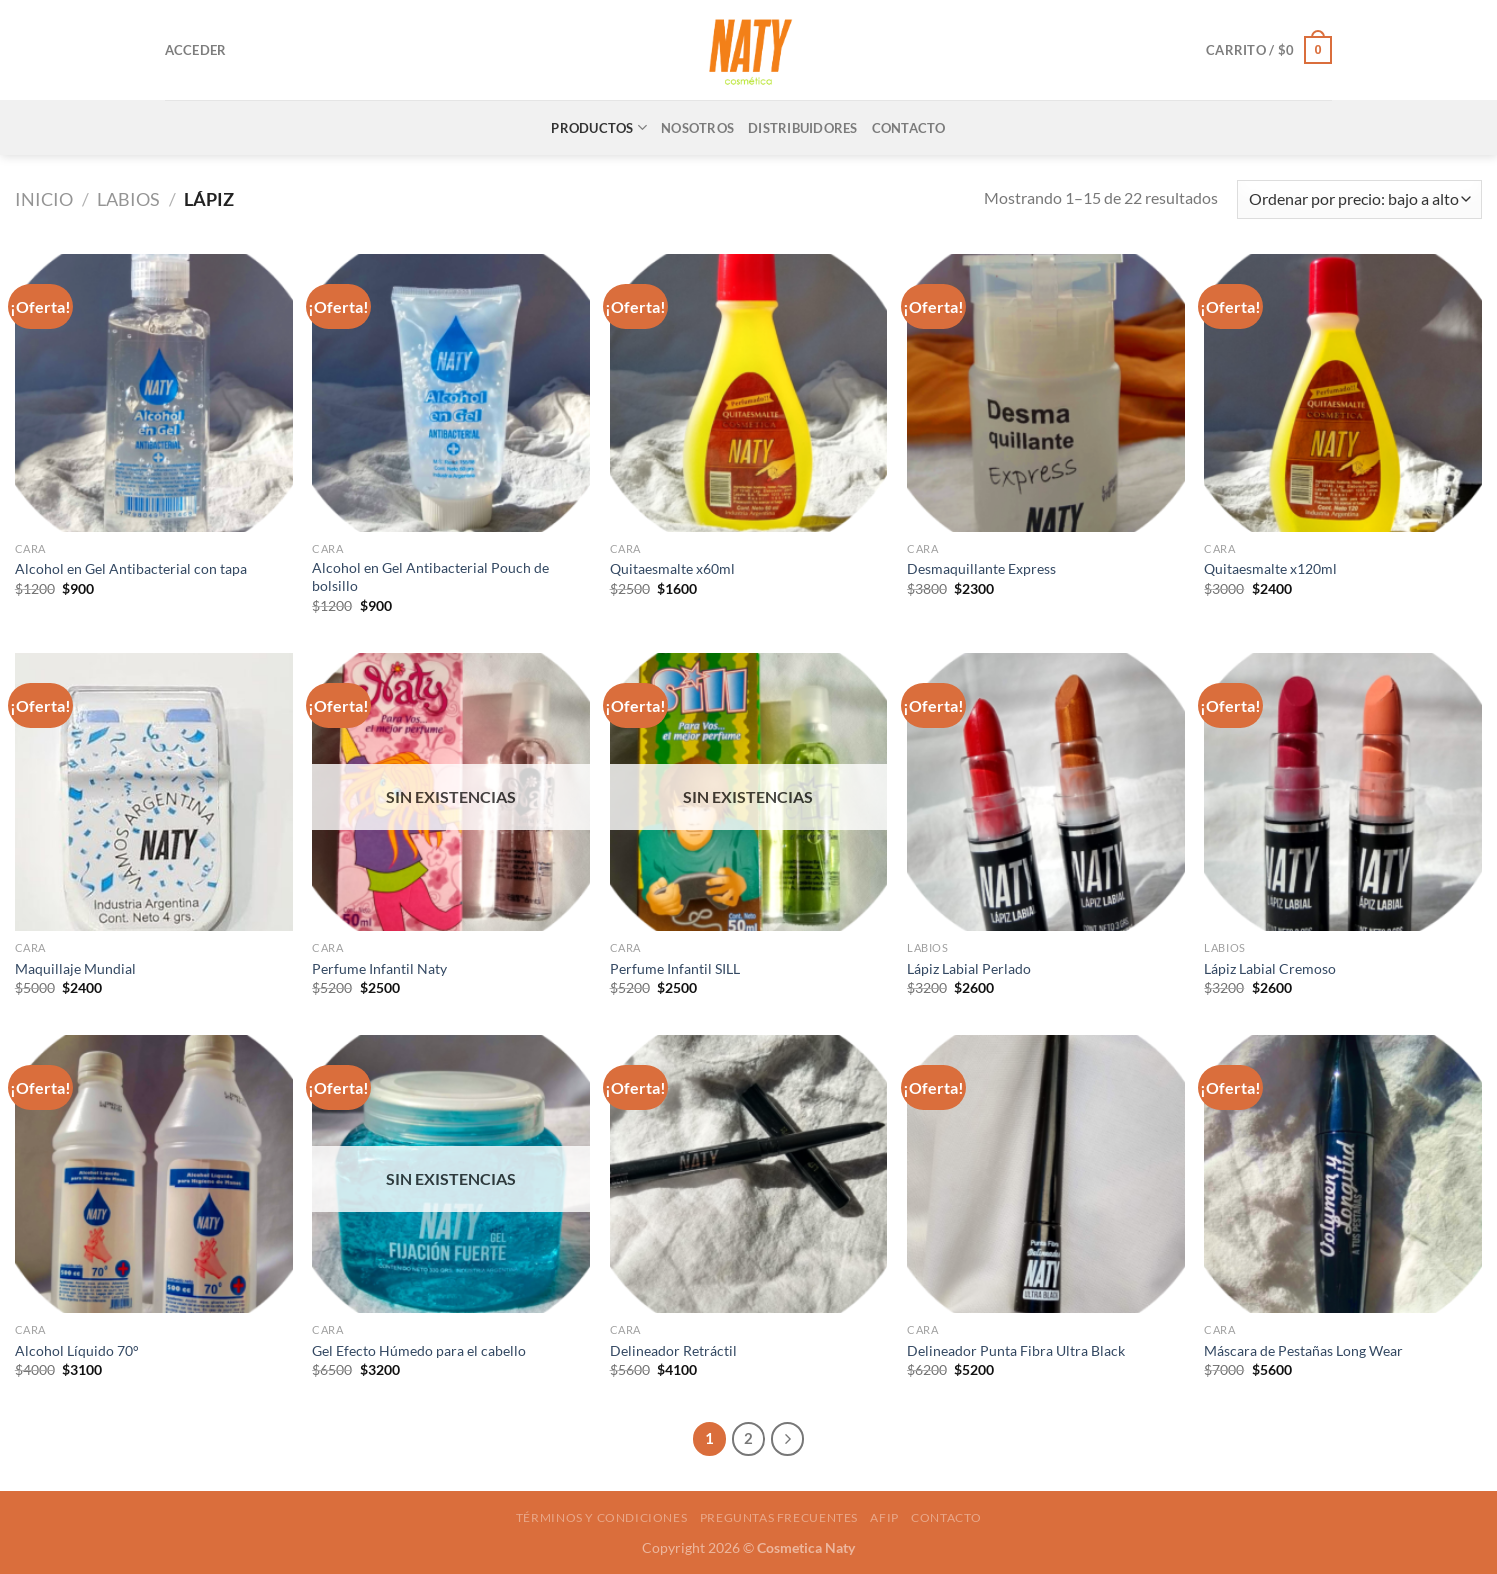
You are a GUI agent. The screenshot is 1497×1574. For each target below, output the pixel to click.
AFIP (884, 1517)
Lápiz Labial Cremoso (1270, 968)
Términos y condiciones (601, 1517)
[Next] (788, 1439)
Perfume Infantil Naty (379, 968)
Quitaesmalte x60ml (672, 568)
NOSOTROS (697, 128)
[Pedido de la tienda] (1359, 199)
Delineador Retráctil (673, 1350)
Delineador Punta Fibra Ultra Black (1016, 1350)
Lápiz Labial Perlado (969, 968)
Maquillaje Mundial (75, 968)
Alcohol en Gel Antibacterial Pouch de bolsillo (430, 577)
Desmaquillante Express (981, 568)
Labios (128, 199)
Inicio (44, 199)
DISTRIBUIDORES (803, 128)
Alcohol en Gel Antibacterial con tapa (131, 568)
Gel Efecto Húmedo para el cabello (419, 1350)
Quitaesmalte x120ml (1270, 568)
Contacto (946, 1517)
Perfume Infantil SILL (675, 968)
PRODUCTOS (599, 127)
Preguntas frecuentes (779, 1517)
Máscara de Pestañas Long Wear (1303, 1350)
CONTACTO (909, 128)
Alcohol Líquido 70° (77, 1350)
